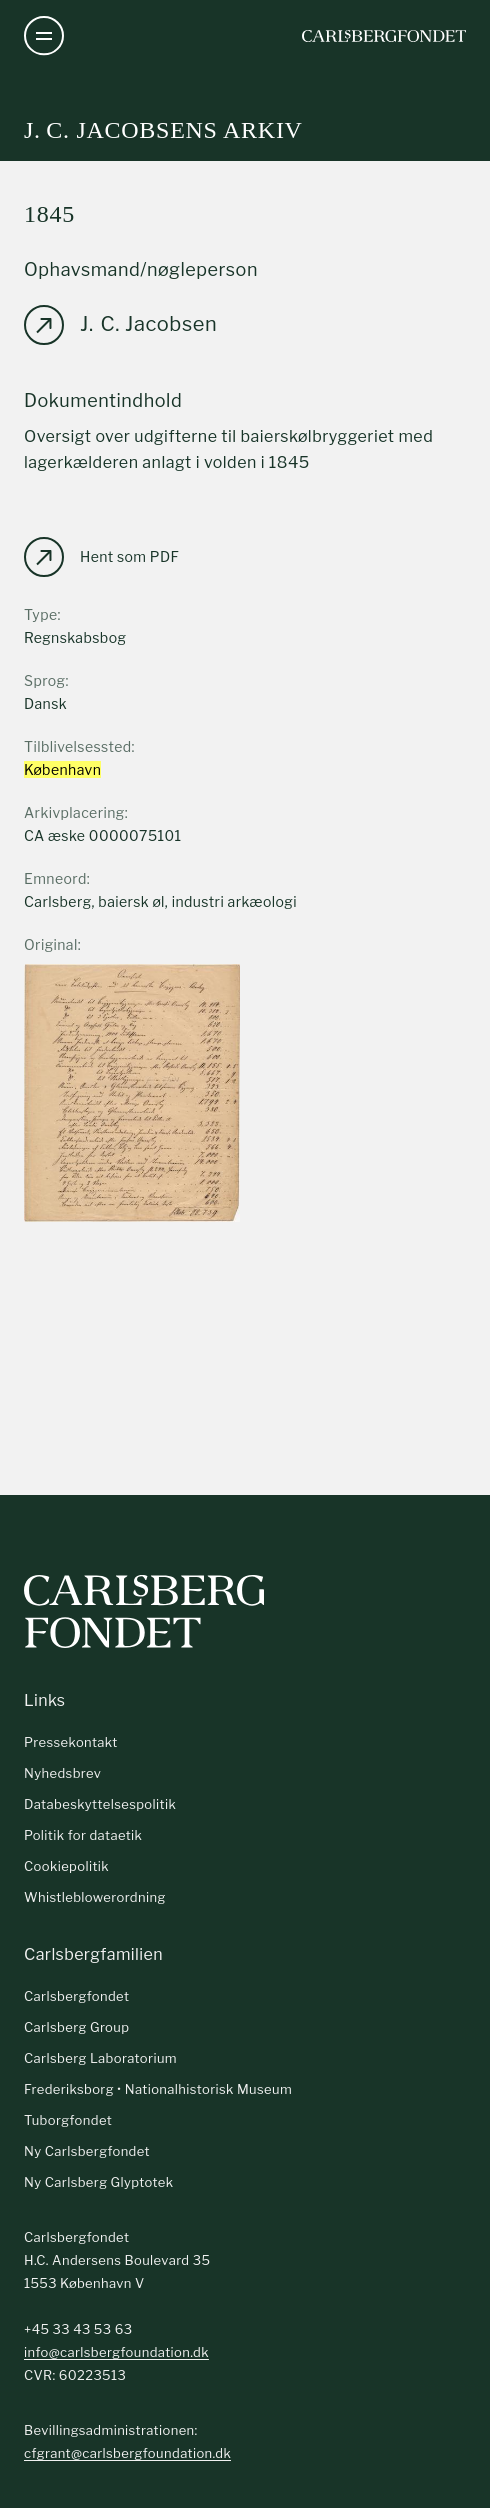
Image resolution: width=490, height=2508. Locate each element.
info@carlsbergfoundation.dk (116, 2352)
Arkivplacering (74, 812)
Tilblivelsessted (78, 746)
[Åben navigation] (44, 36)
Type (41, 614)
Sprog (44, 680)
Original (51, 944)
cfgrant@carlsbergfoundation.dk (127, 2453)
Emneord (55, 878)
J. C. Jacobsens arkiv (163, 130)
